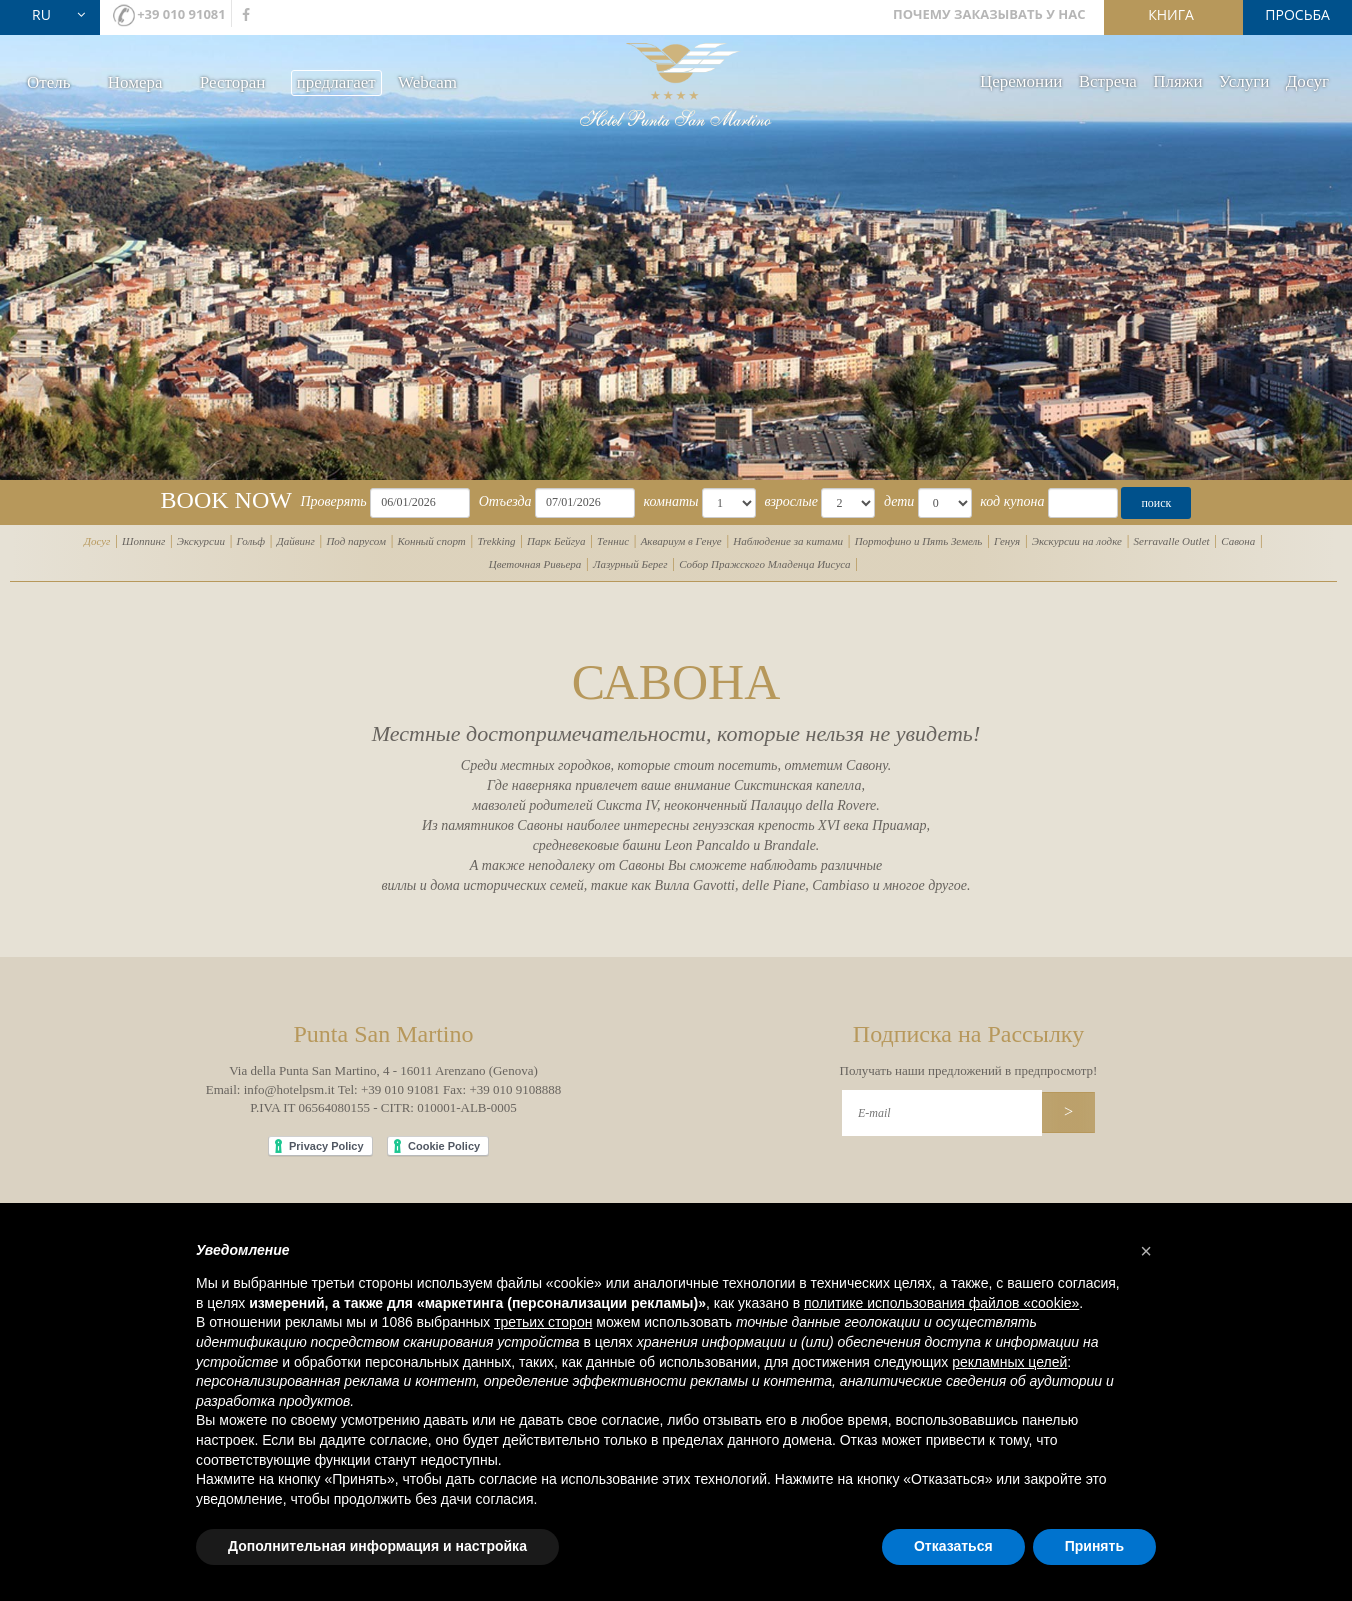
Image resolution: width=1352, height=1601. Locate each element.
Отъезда (505, 501)
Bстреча (1108, 81)
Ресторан (233, 82)
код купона (1012, 501)
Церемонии (1021, 81)
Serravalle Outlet (1172, 541)
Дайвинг (296, 541)
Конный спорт (432, 541)
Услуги (1244, 81)
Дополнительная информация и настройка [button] (377, 1546)
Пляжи (1177, 81)
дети (899, 501)
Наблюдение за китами (788, 541)
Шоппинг (143, 541)
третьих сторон (543, 1322)
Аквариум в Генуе (681, 541)
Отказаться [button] (953, 1546)
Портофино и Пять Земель (919, 541)
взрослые (791, 501)
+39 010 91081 (181, 14)
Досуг (1307, 81)
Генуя (1007, 541)
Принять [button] (1094, 1546)
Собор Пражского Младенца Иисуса (764, 564)
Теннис (613, 541)
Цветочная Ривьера (535, 564)
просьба (1297, 14)
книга (1171, 14)
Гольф (251, 541)
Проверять (333, 501)
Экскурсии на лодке (1077, 541)
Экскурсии (201, 541)
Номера (135, 82)
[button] (1146, 1251)
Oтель (49, 82)
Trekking (496, 541)
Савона (1238, 541)
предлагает (336, 82)
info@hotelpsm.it (289, 1089)
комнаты (671, 501)
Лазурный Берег (630, 564)
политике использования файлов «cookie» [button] (941, 1303)
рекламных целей (1009, 1362)
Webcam (427, 82)
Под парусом (356, 541)
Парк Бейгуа (556, 541)
